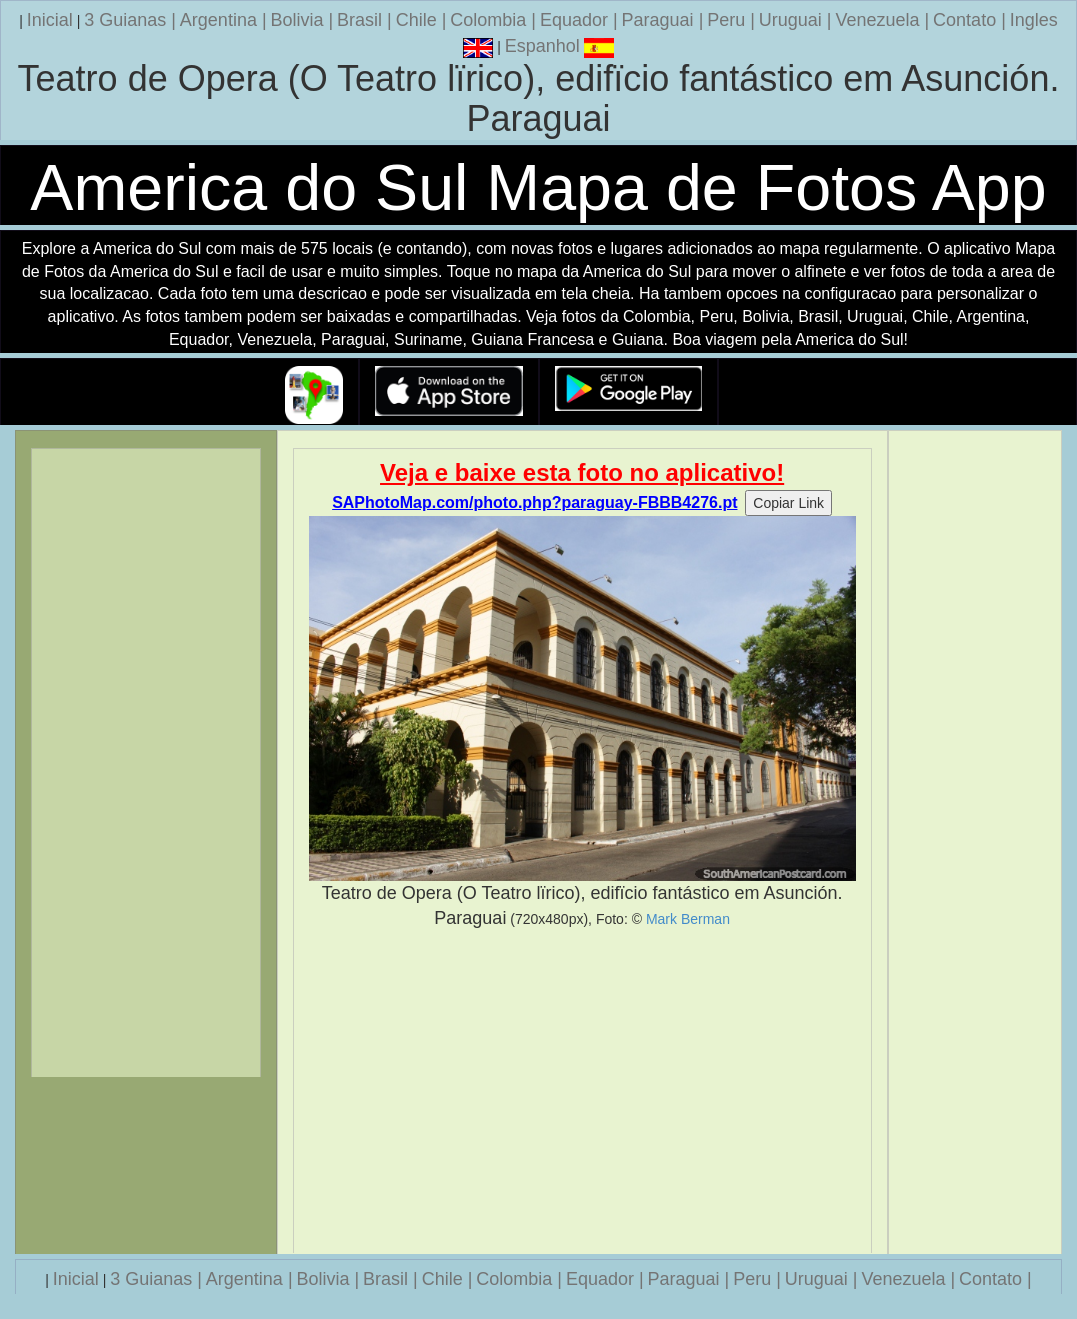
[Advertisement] (582, 1092)
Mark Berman (688, 919)
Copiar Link (788, 503)
